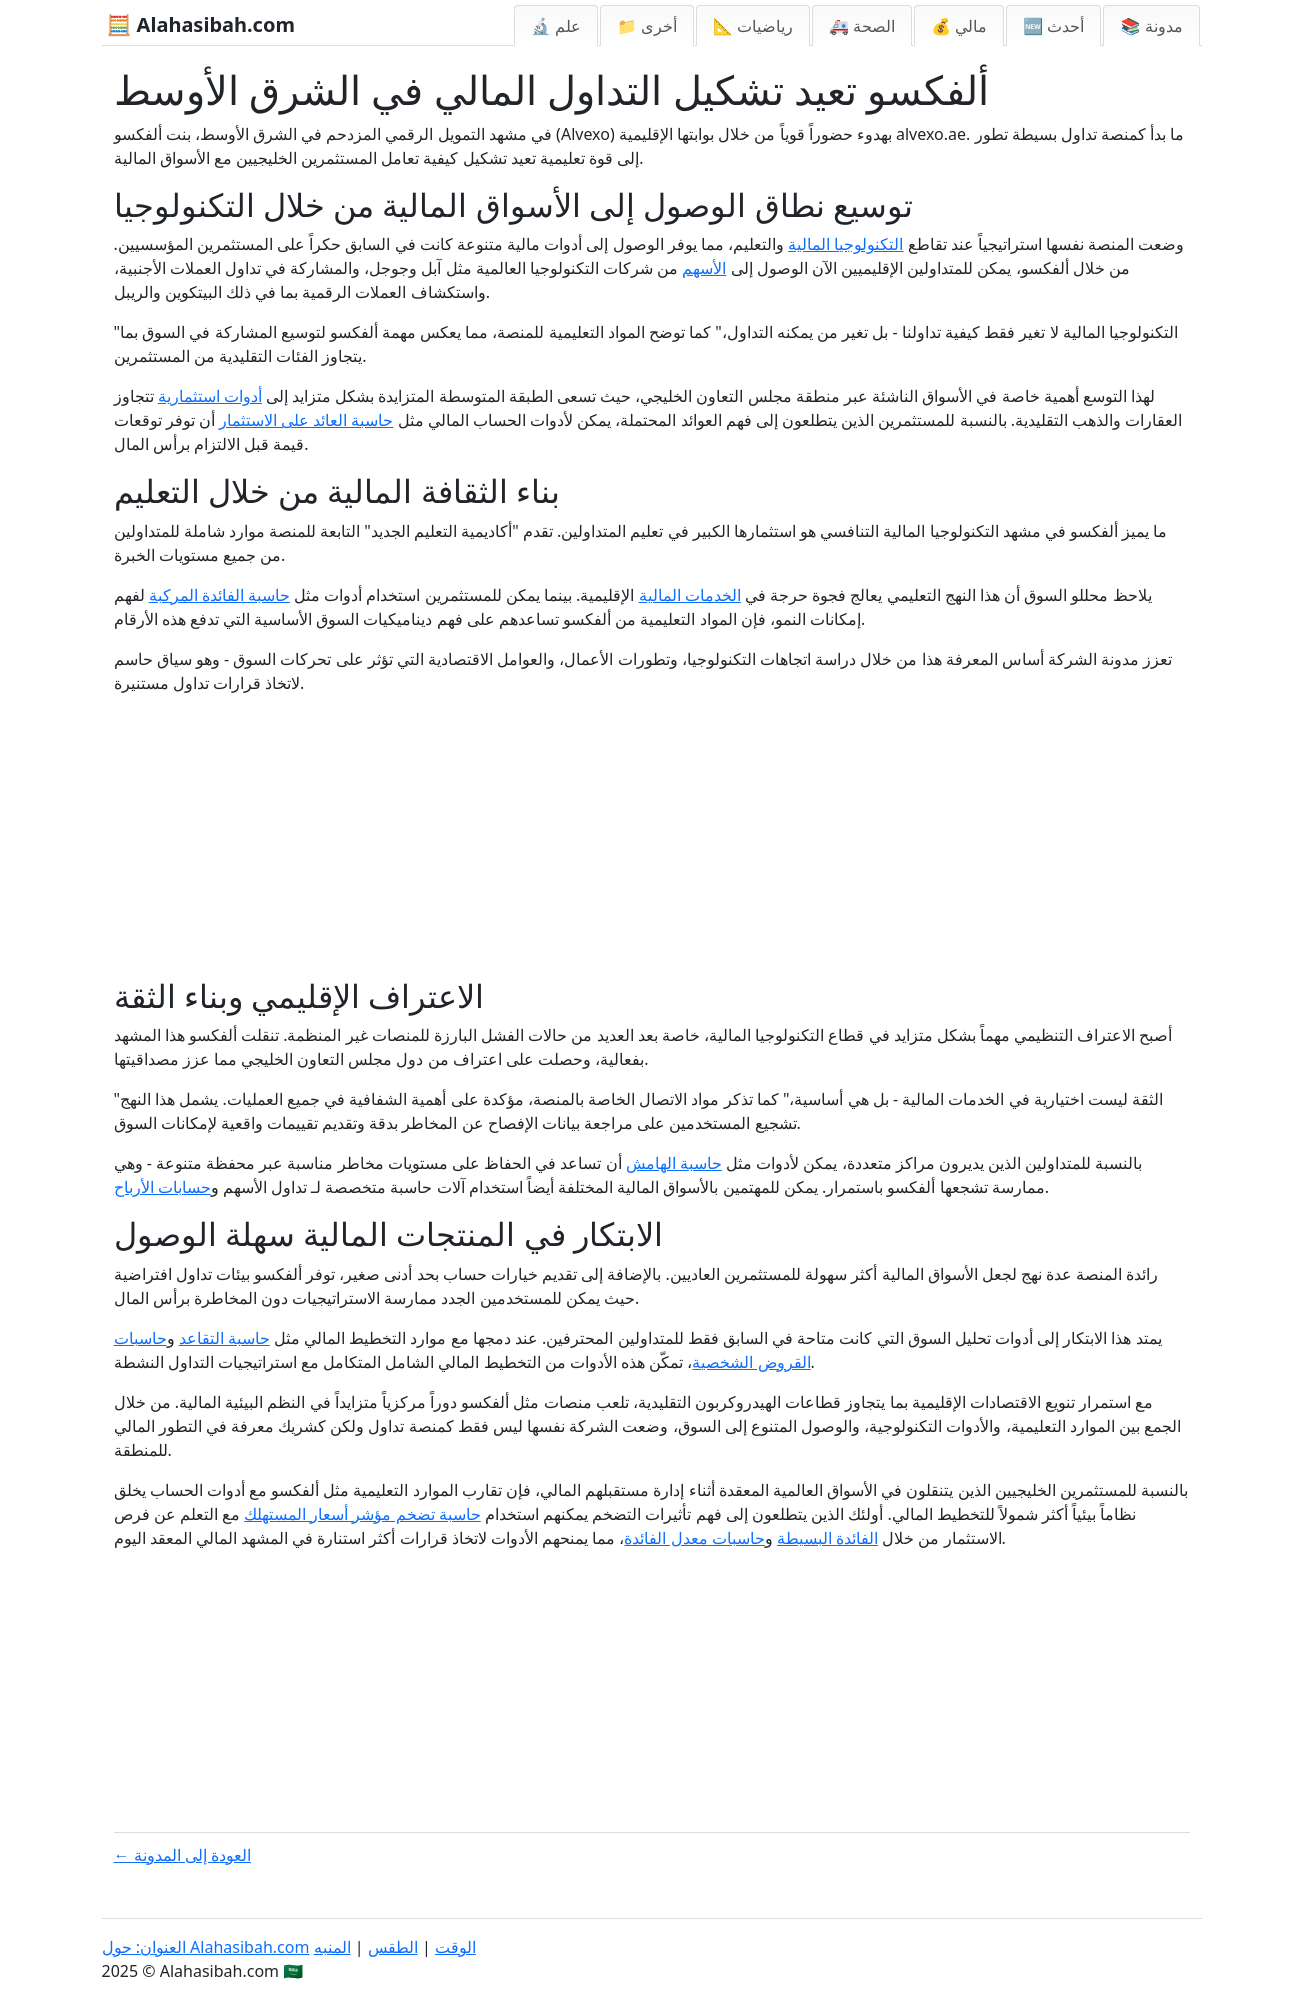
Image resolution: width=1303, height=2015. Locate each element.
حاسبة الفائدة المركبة (219, 595)
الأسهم (704, 268)
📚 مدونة (1151, 26)
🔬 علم (556, 26)
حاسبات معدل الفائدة (694, 1538)
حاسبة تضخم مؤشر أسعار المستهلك (362, 1514)
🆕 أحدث (1053, 26)
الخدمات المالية (690, 595)
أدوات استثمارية (210, 396)
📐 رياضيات (753, 26)
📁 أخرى (647, 26)
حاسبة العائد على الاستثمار (306, 420)
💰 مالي (959, 26)
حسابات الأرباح (162, 1187)
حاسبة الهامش (674, 1163)
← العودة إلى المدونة (183, 1855)
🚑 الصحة (862, 26)
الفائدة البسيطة (827, 1538)
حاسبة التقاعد (224, 1338)
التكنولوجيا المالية (845, 244)
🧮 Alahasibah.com (201, 24)
